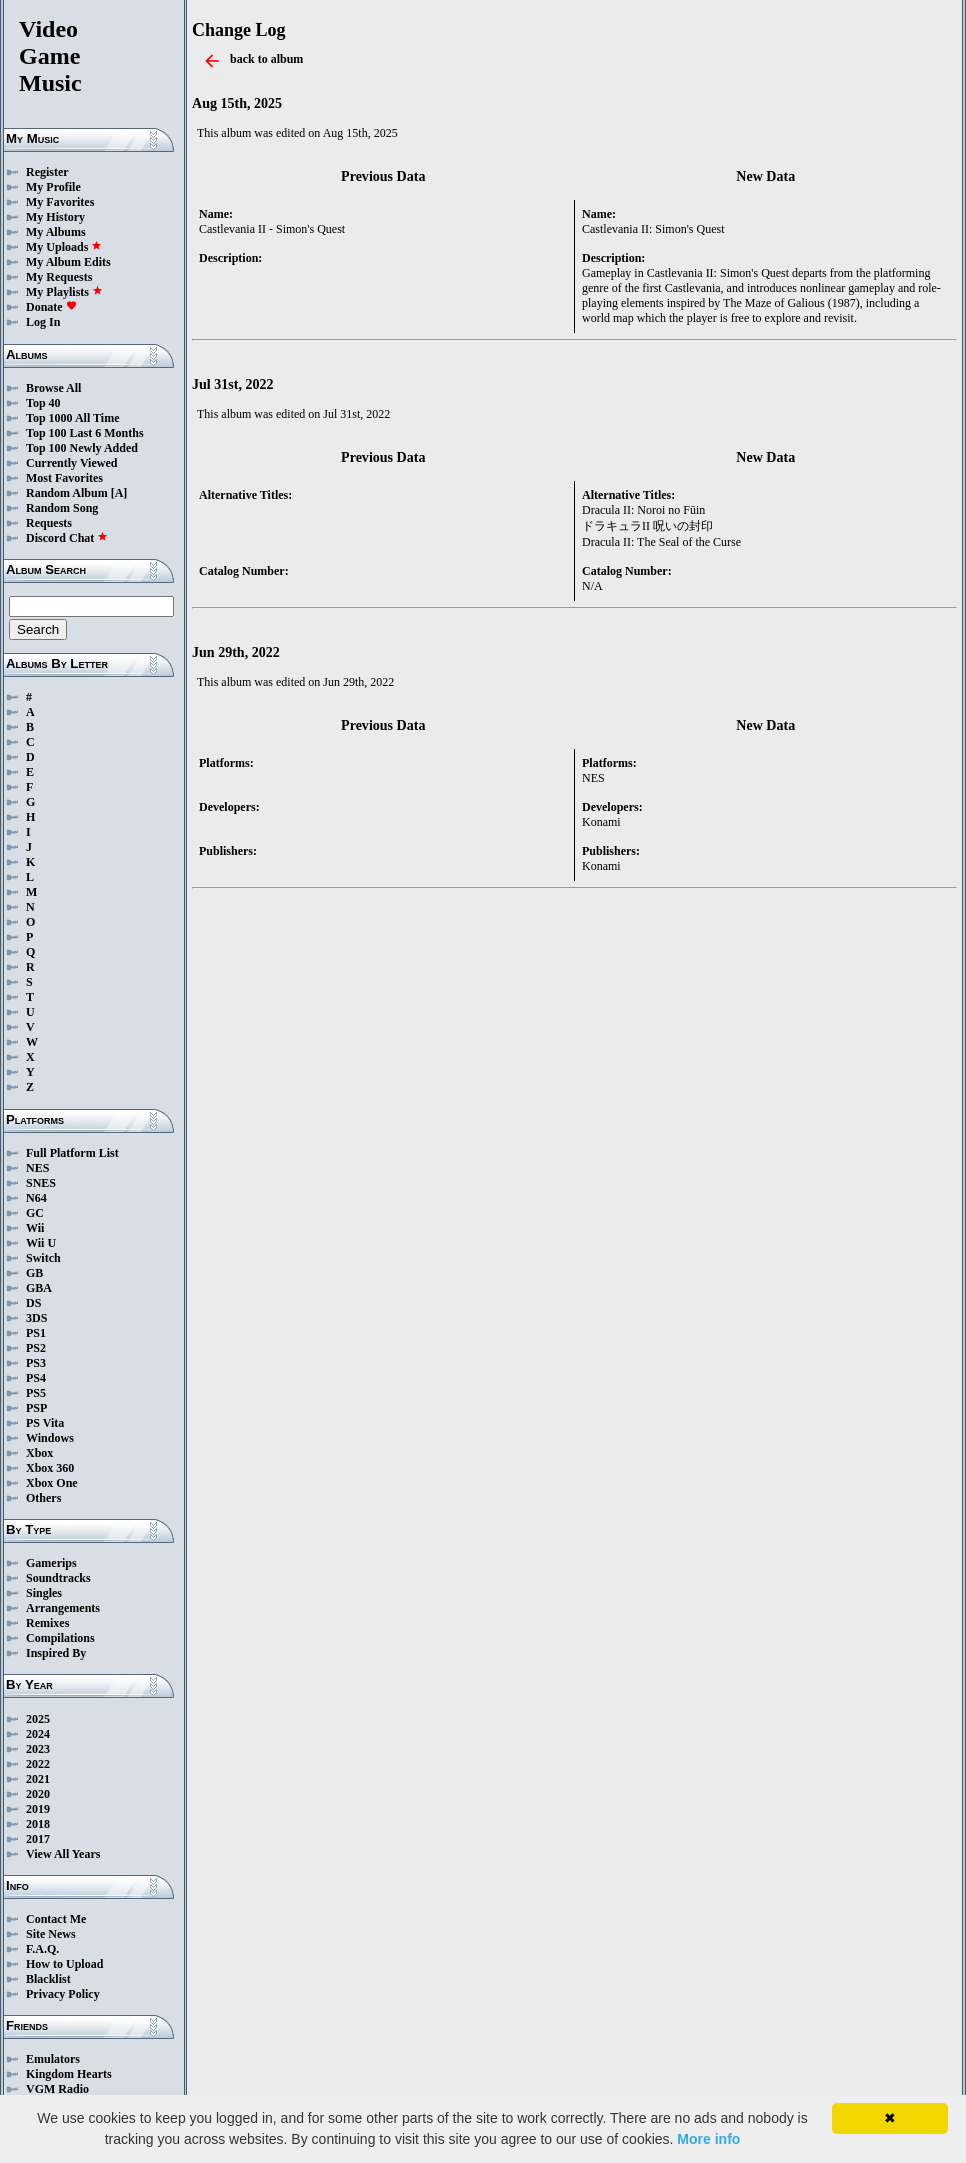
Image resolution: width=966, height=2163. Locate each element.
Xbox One (52, 1483)
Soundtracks (58, 1578)
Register (47, 172)
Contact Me (56, 1919)
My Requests (59, 277)
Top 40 (43, 403)
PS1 (36, 1333)
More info (708, 2139)
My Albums (56, 232)
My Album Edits (68, 262)
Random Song (62, 508)
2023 (38, 1749)
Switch (43, 1258)
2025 (38, 1719)
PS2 (36, 1348)
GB (34, 1273)
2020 (38, 1794)
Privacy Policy (63, 1994)
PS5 (36, 1393)
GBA (39, 1288)
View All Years (63, 1854)
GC (35, 1213)
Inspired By (56, 1653)
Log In (43, 322)
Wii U (41, 1243)
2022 (38, 1764)
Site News (51, 1934)
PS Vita (45, 1423)
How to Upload (64, 1964)
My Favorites (60, 202)
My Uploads (64, 247)
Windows (50, 1438)
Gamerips (51, 1563)
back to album (266, 59)
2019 (38, 1809)
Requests (49, 523)
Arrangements (63, 1608)
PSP (36, 1408)
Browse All (53, 388)
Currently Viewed (71, 463)
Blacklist (48, 1979)
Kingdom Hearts (69, 2074)
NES (37, 1168)
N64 (36, 1198)
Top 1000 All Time (72, 418)
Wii (35, 1228)
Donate (51, 307)
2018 (38, 1824)
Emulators (53, 2059)
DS (33, 1303)
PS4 (36, 1378)
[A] (119, 493)
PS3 (36, 1363)
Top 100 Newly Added (82, 448)
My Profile (53, 187)
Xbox (39, 1453)
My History (55, 217)
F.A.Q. (42, 1949)
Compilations (60, 1638)
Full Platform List (72, 1153)
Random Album (67, 493)
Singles (44, 1593)
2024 (38, 1734)
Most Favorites (64, 478)
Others (43, 1498)
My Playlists (64, 292)
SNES (41, 1183)
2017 (38, 1839)
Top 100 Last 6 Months (85, 433)
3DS (36, 1318)
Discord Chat (67, 538)
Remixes (47, 1623)
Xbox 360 (50, 1468)
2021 (38, 1779)
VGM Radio (57, 2089)
